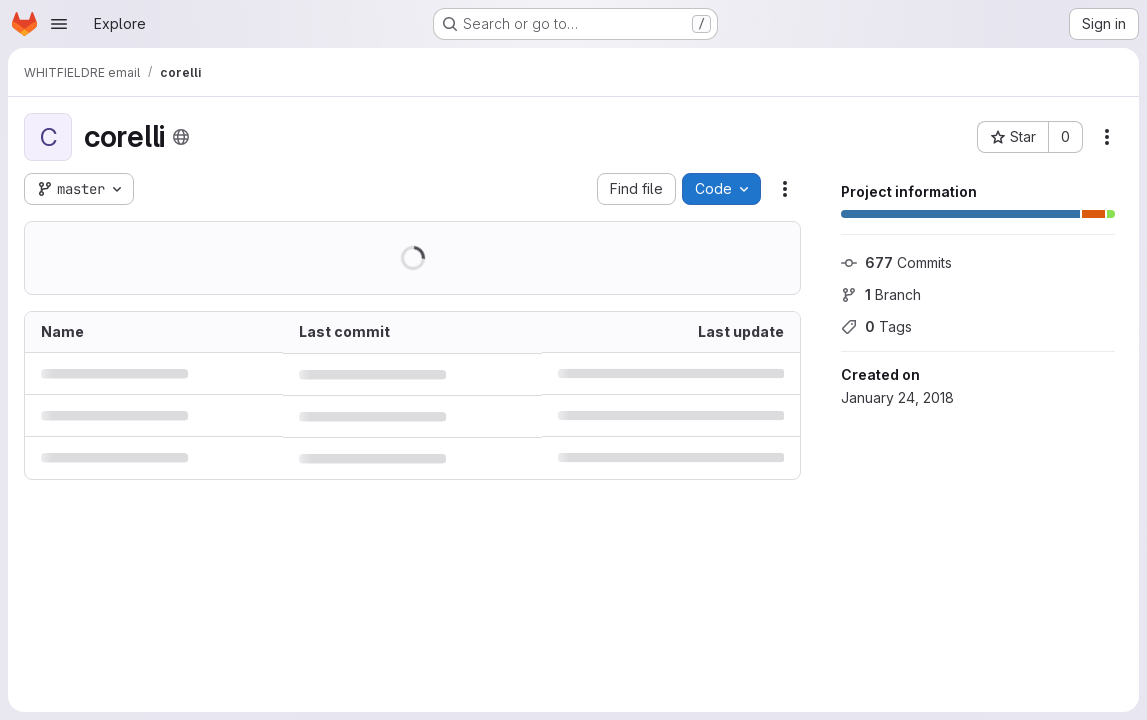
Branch (881, 294)
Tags (876, 326)
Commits (896, 262)
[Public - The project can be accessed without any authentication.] (181, 137)
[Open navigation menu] (59, 24)
